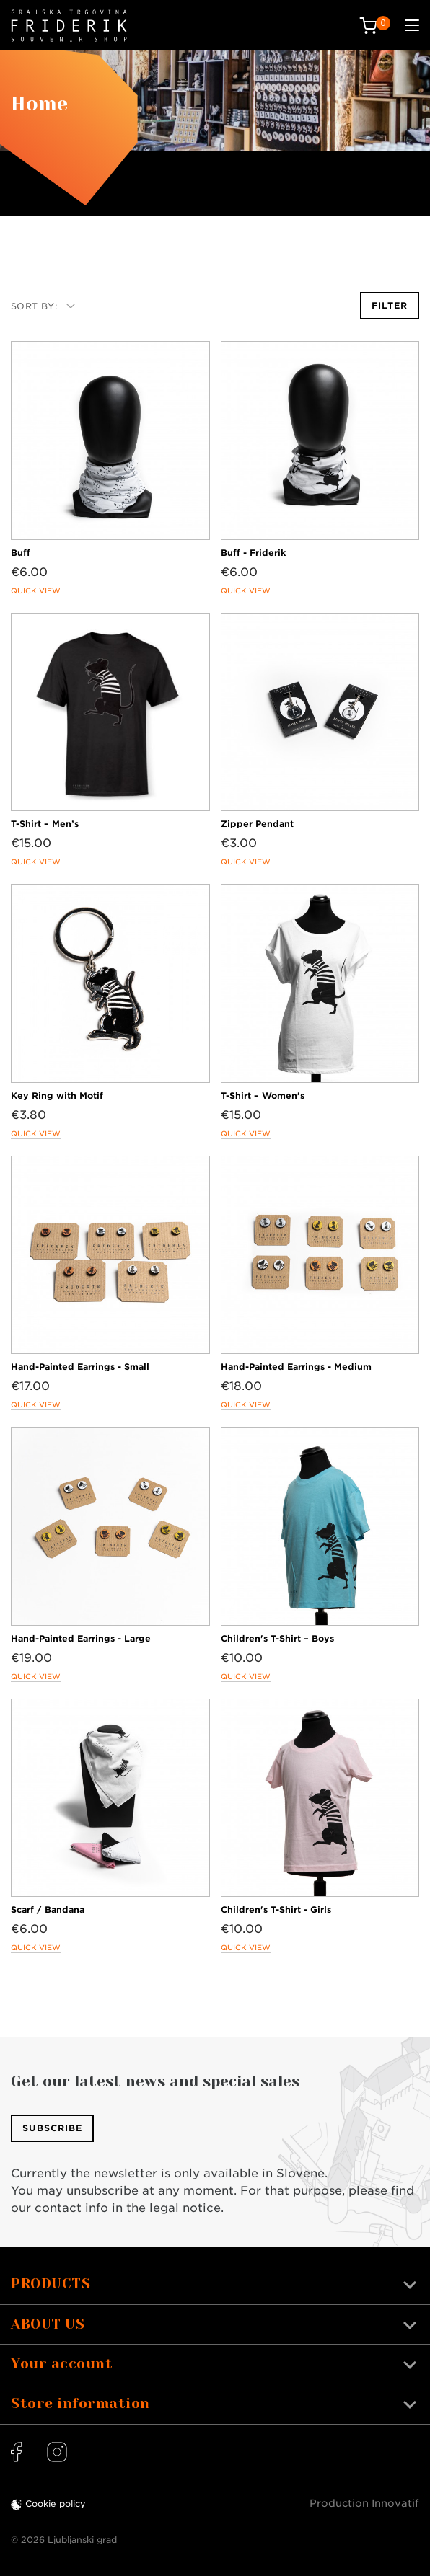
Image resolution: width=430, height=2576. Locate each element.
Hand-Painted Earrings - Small (80, 1366)
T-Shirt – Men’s (45, 823)
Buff (20, 552)
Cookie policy (55, 2503)
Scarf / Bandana (47, 1909)
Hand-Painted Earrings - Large (81, 1638)
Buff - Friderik (253, 552)
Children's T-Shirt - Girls (276, 1909)
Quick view (36, 590)
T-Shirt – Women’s (262, 1095)
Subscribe (52, 2128)
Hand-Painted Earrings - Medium (296, 1366)
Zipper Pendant (257, 823)
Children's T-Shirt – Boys (277, 1638)
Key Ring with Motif (57, 1095)
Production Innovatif (364, 2503)
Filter (390, 305)
